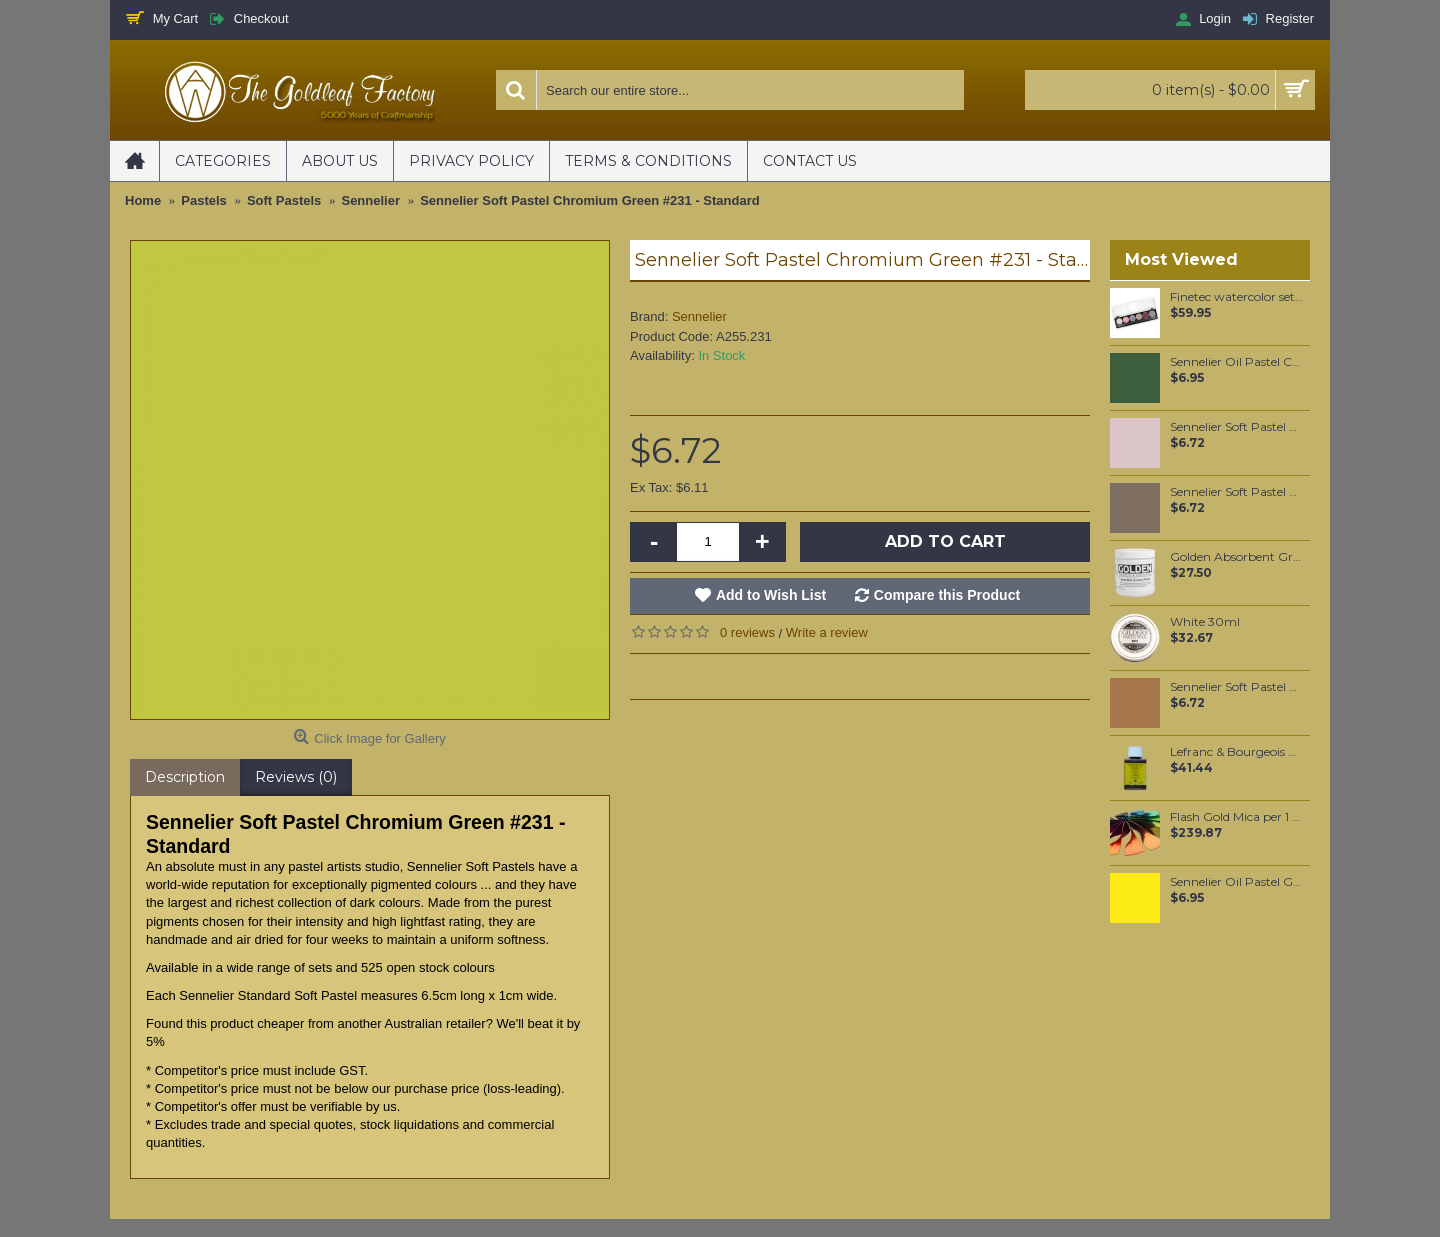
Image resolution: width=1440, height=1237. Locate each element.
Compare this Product (947, 595)
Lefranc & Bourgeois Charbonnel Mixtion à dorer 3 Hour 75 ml (1236, 752)
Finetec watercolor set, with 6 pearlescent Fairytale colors (1236, 297)
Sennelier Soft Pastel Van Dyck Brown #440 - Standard (1236, 427)
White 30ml (1205, 622)
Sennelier (699, 316)
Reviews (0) (296, 777)
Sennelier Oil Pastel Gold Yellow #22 (1236, 882)
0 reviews (747, 632)
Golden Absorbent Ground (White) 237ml (1236, 557)
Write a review (827, 632)
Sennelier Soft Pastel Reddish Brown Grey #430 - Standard (1236, 492)
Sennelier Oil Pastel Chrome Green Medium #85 (1236, 362)
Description (185, 777)
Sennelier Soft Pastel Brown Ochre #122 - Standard (1236, 687)
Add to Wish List (771, 595)
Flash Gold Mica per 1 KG (1236, 817)
